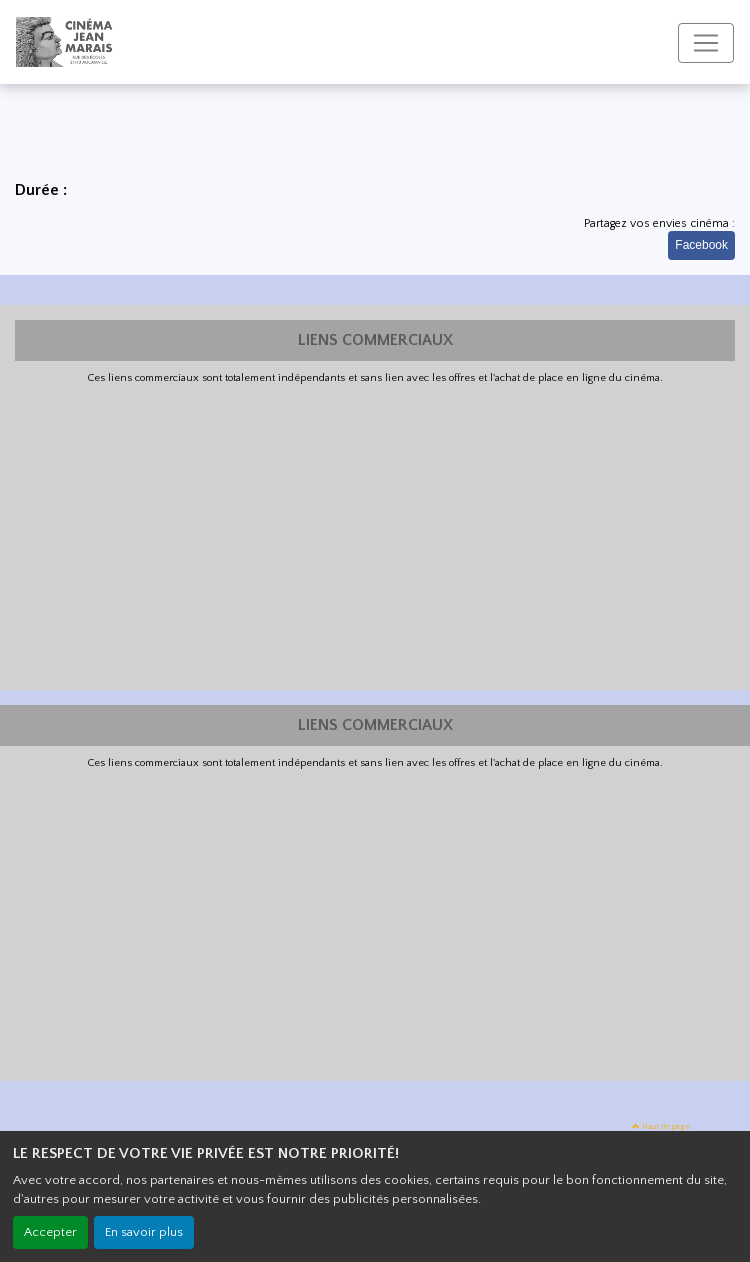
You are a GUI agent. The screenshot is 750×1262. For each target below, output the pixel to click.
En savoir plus (144, 1232)
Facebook (701, 245)
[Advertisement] (375, 535)
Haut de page (661, 1126)
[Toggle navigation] (706, 43)
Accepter (50, 1232)
